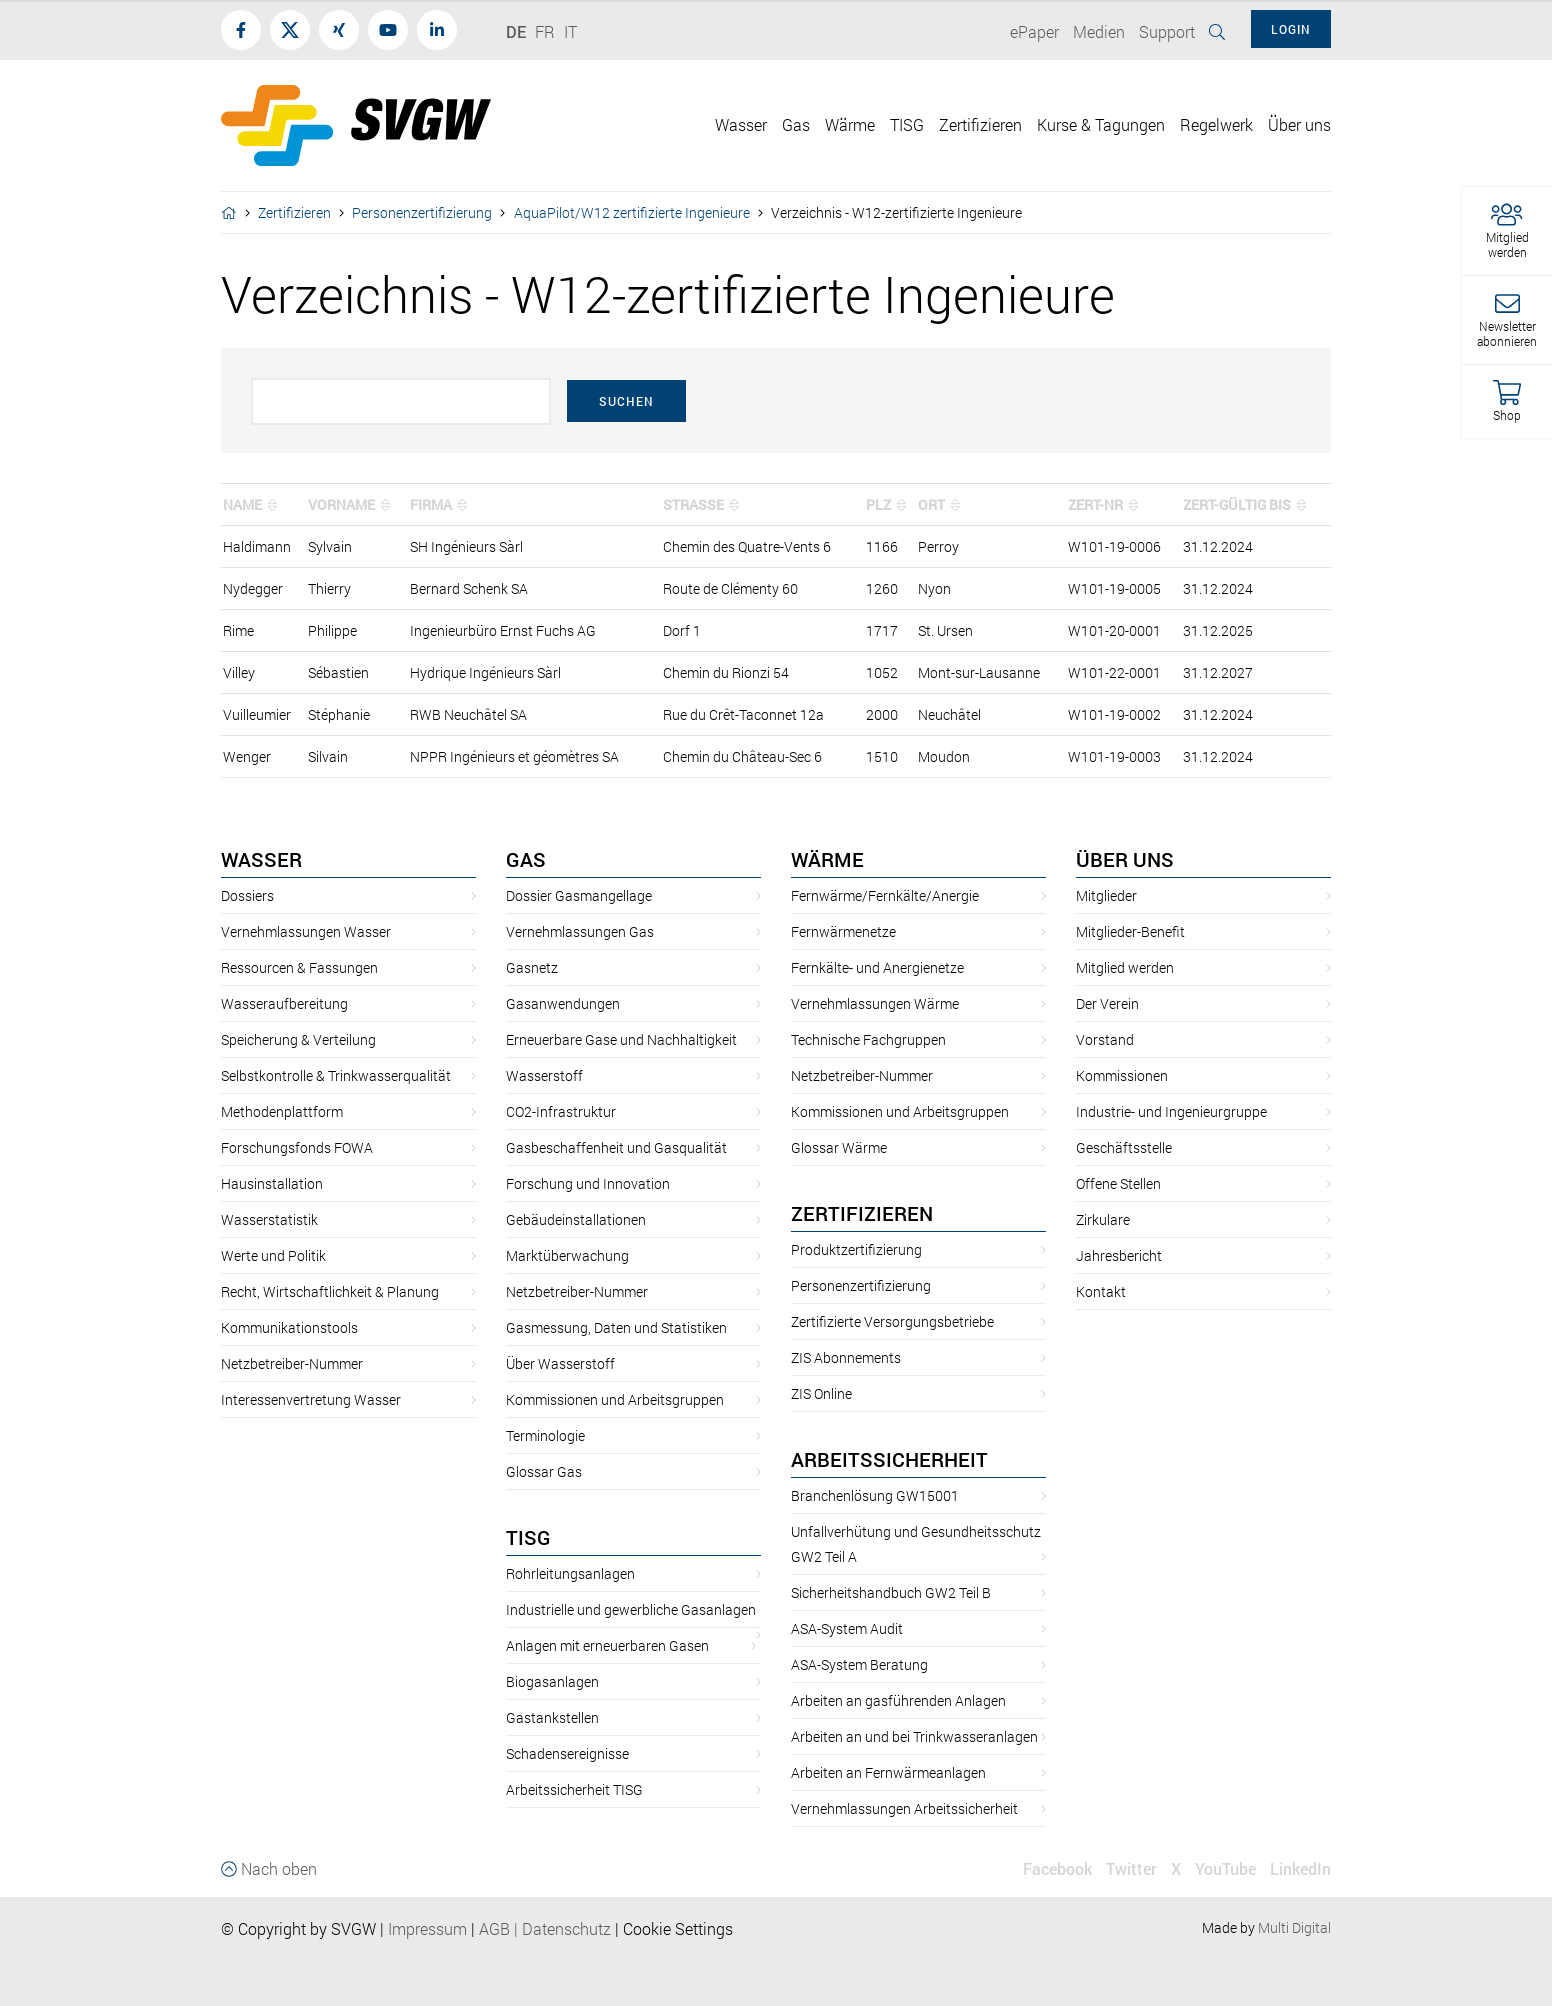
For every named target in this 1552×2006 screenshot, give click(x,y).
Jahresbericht (1119, 1255)
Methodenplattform (282, 1111)
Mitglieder (1106, 895)
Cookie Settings (678, 1928)
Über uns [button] (1299, 124)
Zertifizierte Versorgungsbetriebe (892, 1321)
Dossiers (247, 895)
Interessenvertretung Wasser (311, 1399)
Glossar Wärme (839, 1147)
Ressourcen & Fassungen (299, 967)
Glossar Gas (544, 1471)
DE (516, 31)
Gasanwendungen (563, 1003)
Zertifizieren (294, 212)
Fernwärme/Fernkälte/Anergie (885, 895)
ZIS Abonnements (846, 1357)
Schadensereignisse (567, 1753)
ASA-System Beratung (859, 1664)
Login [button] (1291, 29)
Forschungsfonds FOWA (297, 1147)
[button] (1507, 231)
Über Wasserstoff (560, 1363)
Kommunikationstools (289, 1327)
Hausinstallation (272, 1183)
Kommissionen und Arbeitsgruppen (615, 1399)
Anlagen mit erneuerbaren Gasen (607, 1645)
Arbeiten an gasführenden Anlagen (898, 1700)
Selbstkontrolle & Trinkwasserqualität (336, 1075)
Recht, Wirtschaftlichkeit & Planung (330, 1291)
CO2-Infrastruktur (561, 1111)
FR (545, 31)
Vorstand (1105, 1039)
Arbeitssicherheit (889, 1459)
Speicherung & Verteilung (298, 1039)
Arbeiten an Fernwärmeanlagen (888, 1772)
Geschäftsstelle (1124, 1147)
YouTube (1225, 1868)
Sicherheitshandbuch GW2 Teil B (891, 1592)
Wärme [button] (850, 124)
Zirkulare (1103, 1219)
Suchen (626, 401)
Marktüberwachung (567, 1255)
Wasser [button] (741, 124)
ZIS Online (821, 1393)
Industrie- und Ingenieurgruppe (1171, 1111)
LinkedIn (1300, 1868)
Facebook (1057, 1868)
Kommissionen (1122, 1075)
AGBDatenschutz (545, 1928)
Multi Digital (1294, 1927)
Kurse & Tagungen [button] (1101, 124)
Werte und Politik (273, 1255)
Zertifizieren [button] (980, 124)
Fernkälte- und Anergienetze (877, 967)
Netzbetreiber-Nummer (292, 1363)
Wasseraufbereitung (284, 1003)
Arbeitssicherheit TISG (574, 1789)
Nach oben (269, 1868)
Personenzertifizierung (422, 212)
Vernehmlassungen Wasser (306, 931)
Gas (526, 859)
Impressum (427, 1928)
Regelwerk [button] (1216, 124)
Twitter (1131, 1868)
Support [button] (1167, 31)
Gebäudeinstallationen (576, 1219)
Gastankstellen (552, 1717)
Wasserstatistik (269, 1219)
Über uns (1125, 859)
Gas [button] (796, 124)
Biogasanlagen (552, 1681)
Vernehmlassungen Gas (580, 931)
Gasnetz (532, 967)
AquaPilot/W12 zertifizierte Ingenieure (632, 212)
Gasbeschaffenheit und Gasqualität (616, 1147)
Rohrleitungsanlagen (570, 1573)
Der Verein (1107, 1003)
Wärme (827, 859)
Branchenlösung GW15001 (875, 1495)
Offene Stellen (1118, 1183)
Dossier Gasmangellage (579, 895)
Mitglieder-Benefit (1130, 931)
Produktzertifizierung (856, 1249)
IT (570, 31)
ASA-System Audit (847, 1628)
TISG (528, 1537)
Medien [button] (1099, 31)
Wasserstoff (544, 1075)
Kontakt (1101, 1291)
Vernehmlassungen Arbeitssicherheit (904, 1808)
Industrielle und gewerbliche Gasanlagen (631, 1609)
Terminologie (545, 1435)
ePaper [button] (1034, 31)
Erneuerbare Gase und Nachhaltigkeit (621, 1039)
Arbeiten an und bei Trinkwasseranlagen (914, 1736)
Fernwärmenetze (843, 931)
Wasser (261, 859)
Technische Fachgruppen (868, 1039)
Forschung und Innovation (588, 1183)
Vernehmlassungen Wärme (875, 1003)
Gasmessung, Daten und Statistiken (616, 1327)
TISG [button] (907, 124)
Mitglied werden (1125, 967)
